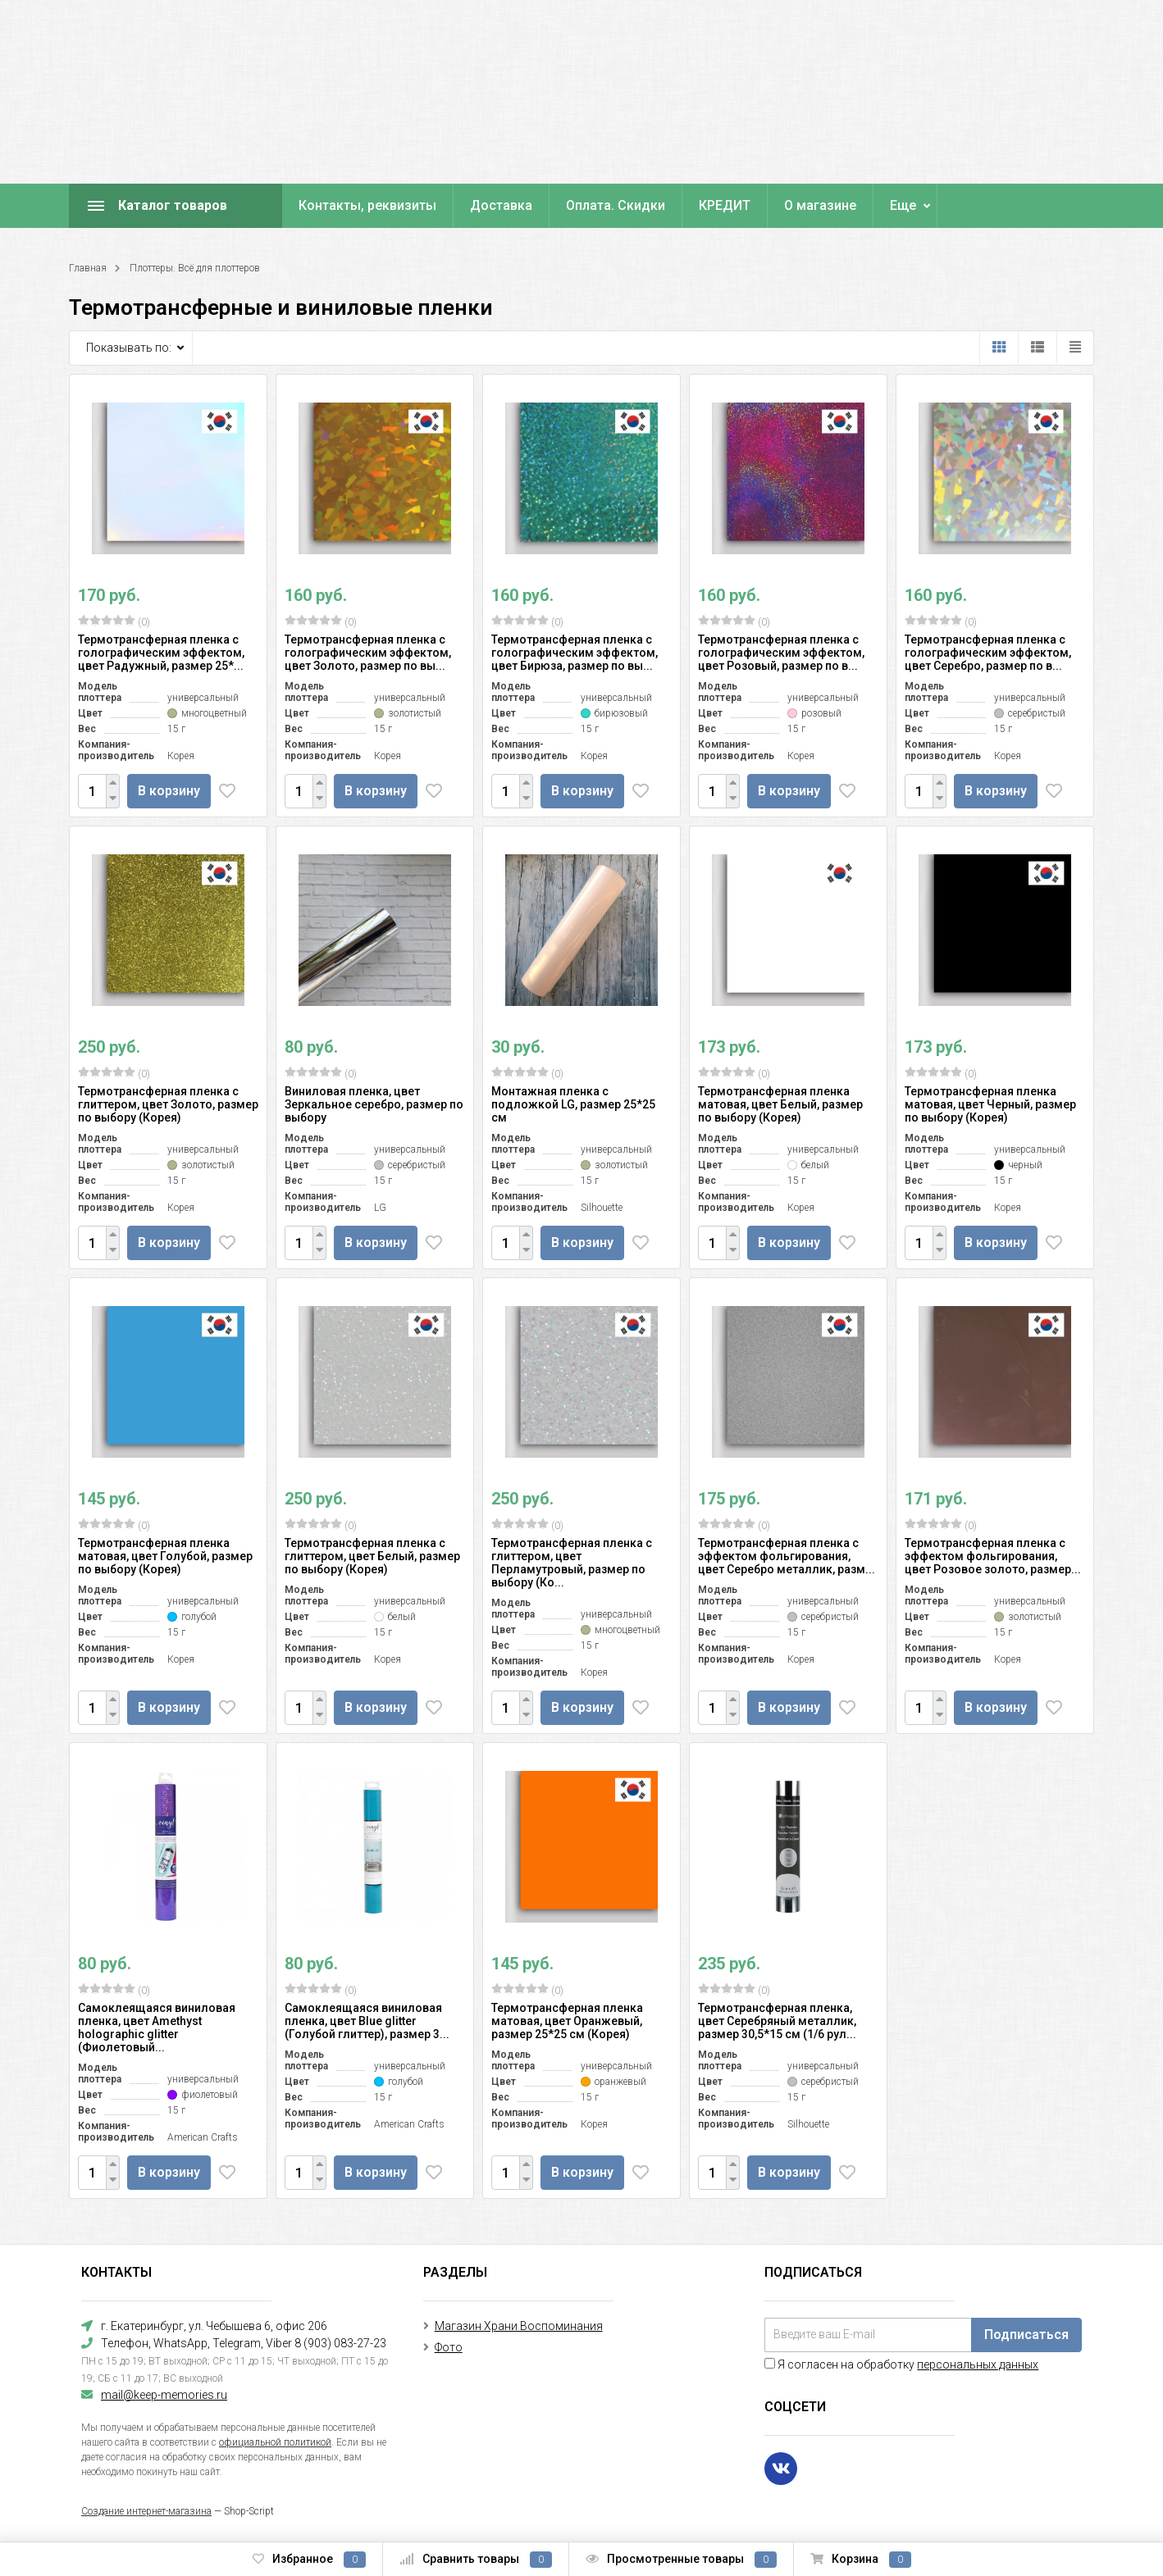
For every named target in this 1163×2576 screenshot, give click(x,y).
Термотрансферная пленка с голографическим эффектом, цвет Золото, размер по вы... (368, 652)
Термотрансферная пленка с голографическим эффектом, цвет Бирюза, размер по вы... (574, 652)
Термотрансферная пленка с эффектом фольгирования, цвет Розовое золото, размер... (993, 1556)
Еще (903, 205)
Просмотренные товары (681, 2559)
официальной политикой (275, 2442)
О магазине (820, 205)
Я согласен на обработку (901, 2364)
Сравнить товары (475, 2559)
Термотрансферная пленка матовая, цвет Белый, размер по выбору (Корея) (780, 1104)
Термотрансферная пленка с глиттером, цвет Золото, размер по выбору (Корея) (168, 1104)
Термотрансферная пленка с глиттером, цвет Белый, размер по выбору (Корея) (372, 1556)
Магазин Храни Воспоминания (519, 2326)
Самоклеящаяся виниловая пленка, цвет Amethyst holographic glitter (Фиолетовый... (156, 2027)
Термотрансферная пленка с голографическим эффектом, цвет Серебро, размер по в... (988, 652)
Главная (88, 268)
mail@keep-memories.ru (164, 2394)
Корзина (860, 2559)
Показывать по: (128, 347)
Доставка (501, 205)
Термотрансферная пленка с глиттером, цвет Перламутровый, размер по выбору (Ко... (571, 1562)
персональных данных (977, 2364)
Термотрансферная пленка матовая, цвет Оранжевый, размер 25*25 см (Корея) (567, 2021)
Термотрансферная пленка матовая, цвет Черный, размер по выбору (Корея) (990, 1104)
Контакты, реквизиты (367, 205)
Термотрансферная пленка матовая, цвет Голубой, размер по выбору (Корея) (165, 1556)
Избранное (309, 2559)
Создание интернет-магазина (146, 2511)
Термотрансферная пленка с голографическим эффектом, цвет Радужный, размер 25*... (161, 652)
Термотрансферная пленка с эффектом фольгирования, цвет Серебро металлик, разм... (786, 1556)
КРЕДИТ (724, 205)
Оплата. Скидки (615, 205)
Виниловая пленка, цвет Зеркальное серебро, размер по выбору (374, 1104)
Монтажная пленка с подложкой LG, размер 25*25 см (573, 1104)
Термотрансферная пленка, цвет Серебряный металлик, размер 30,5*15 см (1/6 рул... (777, 2021)
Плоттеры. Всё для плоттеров (195, 268)
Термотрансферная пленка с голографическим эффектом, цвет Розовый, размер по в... (781, 652)
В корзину (171, 791)
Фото (449, 2347)
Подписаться (1026, 2334)
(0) (114, 621)
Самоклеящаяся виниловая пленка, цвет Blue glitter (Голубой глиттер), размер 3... (367, 2021)
